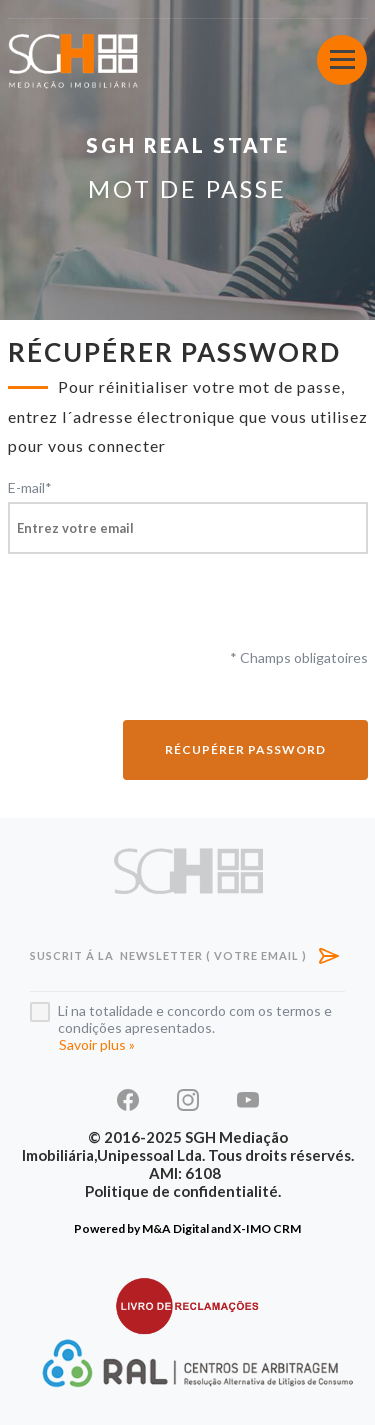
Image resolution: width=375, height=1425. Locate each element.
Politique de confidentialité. (183, 1191)
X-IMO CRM (267, 1228)
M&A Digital (175, 1228)
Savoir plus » (97, 1044)
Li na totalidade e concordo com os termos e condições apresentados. (195, 1019)
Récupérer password (245, 749)
